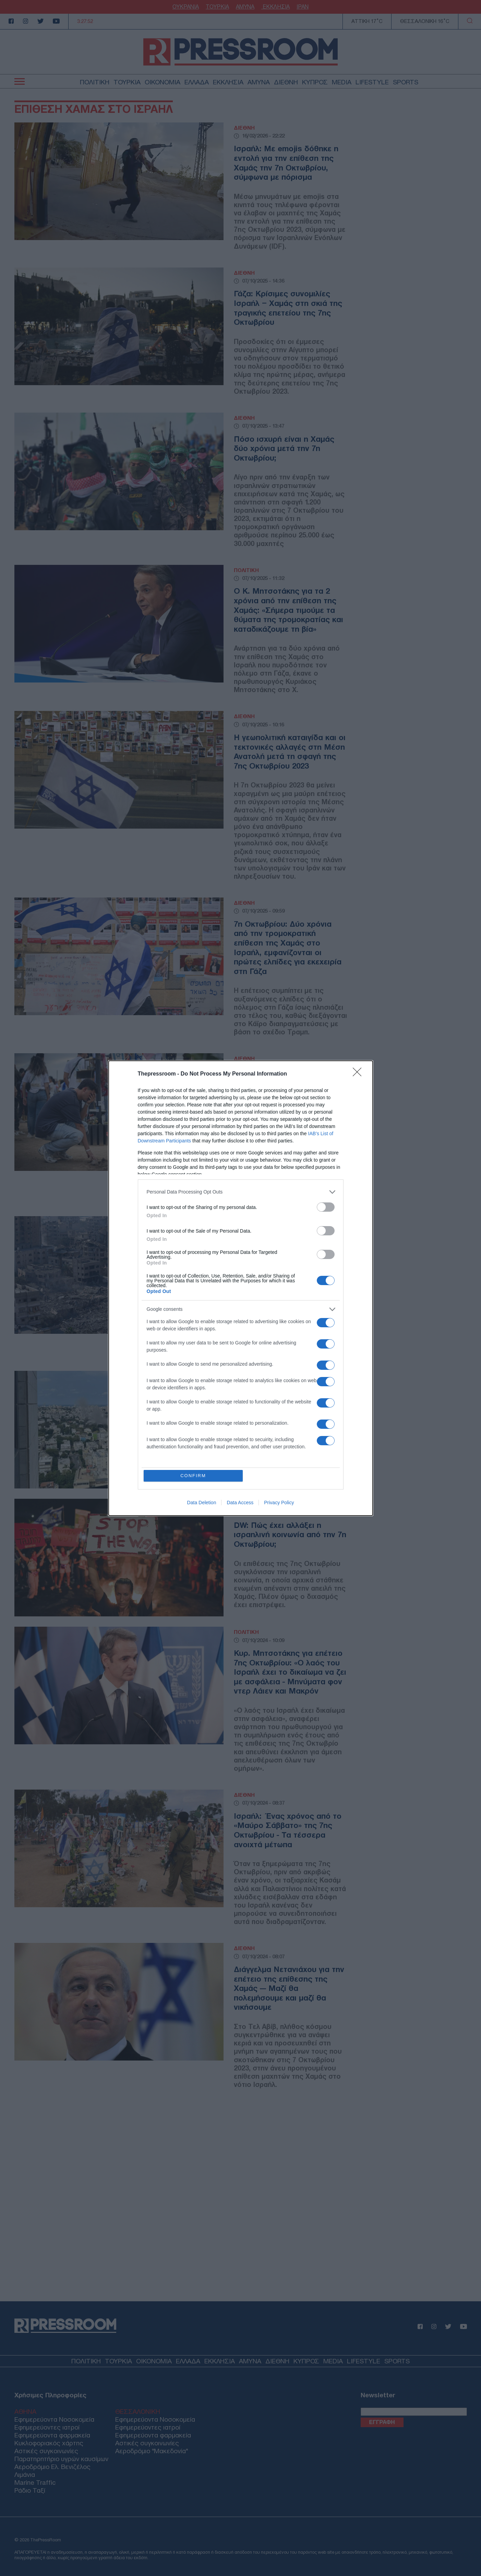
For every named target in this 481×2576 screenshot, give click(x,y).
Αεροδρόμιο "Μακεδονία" (151, 2451)
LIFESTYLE (372, 82)
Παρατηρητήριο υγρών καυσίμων (61, 2458)
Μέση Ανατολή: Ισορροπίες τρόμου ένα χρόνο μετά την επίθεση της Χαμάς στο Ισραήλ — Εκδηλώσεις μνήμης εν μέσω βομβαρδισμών (289, 1098)
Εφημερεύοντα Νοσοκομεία (54, 2419)
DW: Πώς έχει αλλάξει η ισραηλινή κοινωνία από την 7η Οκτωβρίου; (290, 1534)
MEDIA (341, 82)
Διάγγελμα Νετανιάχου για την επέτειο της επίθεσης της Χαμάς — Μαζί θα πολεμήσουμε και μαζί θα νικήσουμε (289, 1988)
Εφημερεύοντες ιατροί (47, 2427)
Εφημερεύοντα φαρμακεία (52, 2435)
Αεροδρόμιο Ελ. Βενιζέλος (52, 2466)
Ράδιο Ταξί (29, 2490)
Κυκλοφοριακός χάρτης (48, 2443)
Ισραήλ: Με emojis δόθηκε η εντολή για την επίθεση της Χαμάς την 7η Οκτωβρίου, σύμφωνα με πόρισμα (286, 162)
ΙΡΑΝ (303, 7)
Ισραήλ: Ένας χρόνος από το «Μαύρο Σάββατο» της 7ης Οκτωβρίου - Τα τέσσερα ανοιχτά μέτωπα (287, 1830)
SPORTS (405, 82)
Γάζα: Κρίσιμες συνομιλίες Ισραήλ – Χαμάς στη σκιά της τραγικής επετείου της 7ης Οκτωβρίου (288, 307)
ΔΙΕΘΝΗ (286, 82)
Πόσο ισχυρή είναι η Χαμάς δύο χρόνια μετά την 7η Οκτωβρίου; (284, 448)
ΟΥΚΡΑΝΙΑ (185, 7)
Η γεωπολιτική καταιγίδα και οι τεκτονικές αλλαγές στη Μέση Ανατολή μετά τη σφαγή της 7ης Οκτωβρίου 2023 (290, 751)
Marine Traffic (35, 2482)
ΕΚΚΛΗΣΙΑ (275, 7)
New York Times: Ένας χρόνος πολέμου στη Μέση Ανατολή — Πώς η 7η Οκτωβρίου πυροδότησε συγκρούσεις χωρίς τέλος (284, 1261)
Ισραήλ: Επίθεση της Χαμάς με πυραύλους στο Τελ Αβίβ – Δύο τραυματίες (290, 1406)
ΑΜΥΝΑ (245, 7)
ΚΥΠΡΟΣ (315, 82)
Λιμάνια (24, 2474)
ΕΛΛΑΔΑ (196, 82)
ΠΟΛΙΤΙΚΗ (94, 82)
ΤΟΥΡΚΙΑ (217, 7)
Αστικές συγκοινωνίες (46, 2451)
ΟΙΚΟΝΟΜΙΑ (162, 82)
